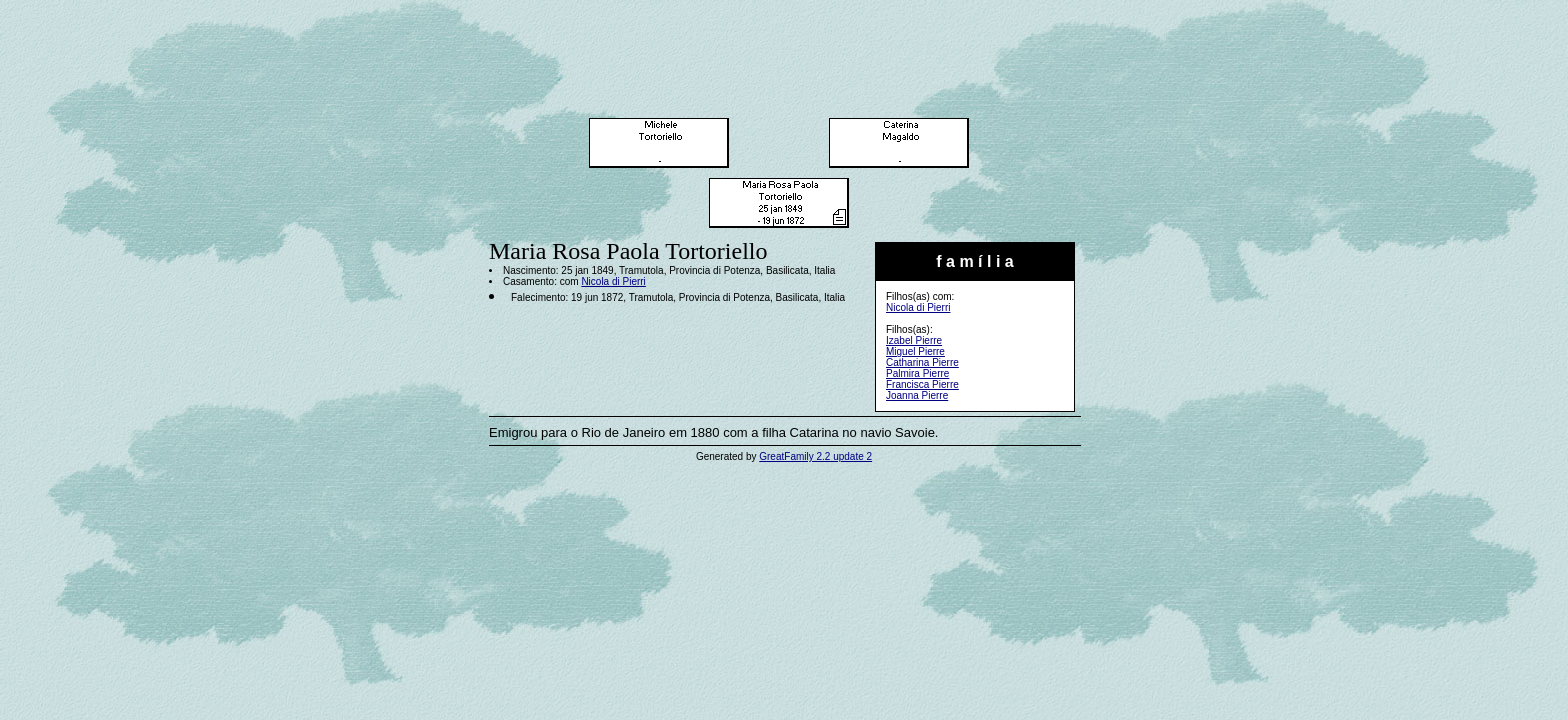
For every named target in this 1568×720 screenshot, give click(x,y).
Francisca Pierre (922, 384)
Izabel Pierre (914, 340)
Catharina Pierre (922, 362)
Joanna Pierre (917, 395)
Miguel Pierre (915, 351)
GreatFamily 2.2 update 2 (815, 456)
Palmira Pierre (917, 373)
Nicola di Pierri (918, 307)
